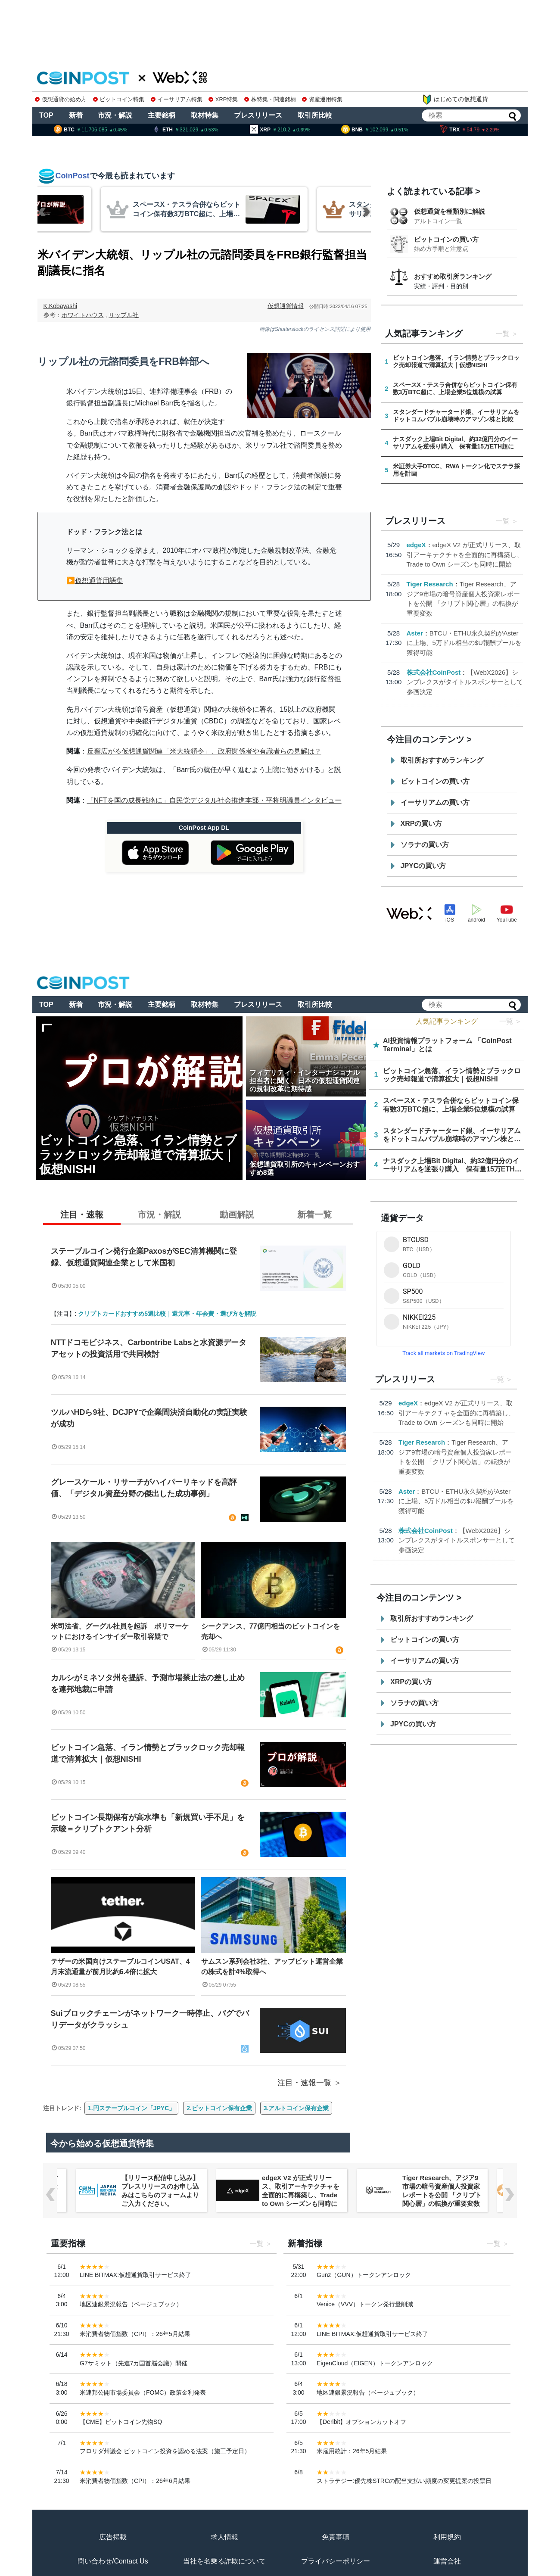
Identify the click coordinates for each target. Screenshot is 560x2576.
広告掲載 (113, 2537)
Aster (415, 633)
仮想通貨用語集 (99, 580)
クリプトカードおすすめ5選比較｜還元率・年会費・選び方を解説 (167, 1313)
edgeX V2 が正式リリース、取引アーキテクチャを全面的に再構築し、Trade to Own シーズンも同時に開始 (465, 554)
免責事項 (335, 2537)
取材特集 (204, 115)
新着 (76, 115)
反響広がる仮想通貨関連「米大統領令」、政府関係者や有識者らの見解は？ (204, 751)
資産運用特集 (322, 99)
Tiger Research (430, 584)
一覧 (503, 333)
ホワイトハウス (83, 314)
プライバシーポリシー (335, 2561)
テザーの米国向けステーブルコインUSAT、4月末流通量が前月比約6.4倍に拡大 (120, 1966)
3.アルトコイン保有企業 (296, 2108)
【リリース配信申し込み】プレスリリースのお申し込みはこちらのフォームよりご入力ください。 (300, 2190)
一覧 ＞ (510, 1021)
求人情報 (224, 2537)
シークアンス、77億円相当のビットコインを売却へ (270, 1631)
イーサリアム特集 (176, 99)
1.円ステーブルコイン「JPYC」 (131, 2108)
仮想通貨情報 (286, 305)
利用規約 (447, 2537)
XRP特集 (223, 99)
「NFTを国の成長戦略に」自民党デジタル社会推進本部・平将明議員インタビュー (214, 800)
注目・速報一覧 (304, 2082)
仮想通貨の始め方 (61, 99)
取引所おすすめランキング (442, 760)
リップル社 (124, 314)
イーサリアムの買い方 (435, 802)
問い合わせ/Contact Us (113, 2561)
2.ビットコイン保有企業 (219, 2108)
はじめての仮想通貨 (455, 99)
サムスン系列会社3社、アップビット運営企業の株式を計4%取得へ (272, 1966)
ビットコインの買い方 (446, 239)
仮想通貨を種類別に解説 (449, 211)
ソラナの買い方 (425, 844)
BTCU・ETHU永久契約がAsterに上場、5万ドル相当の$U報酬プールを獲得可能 (464, 642)
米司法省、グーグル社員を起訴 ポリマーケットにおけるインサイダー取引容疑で (120, 1631)
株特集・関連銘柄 (270, 99)
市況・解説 (115, 115)
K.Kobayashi (61, 305)
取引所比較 (315, 115)
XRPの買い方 (421, 823)
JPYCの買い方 (423, 865)
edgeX (416, 544)
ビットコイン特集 (119, 99)
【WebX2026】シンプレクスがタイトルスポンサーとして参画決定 (465, 682)
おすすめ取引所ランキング (453, 276)
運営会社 (447, 2561)
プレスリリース (258, 115)
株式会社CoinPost (434, 672)
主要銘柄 (161, 115)
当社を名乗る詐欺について (224, 2561)
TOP (46, 115)
